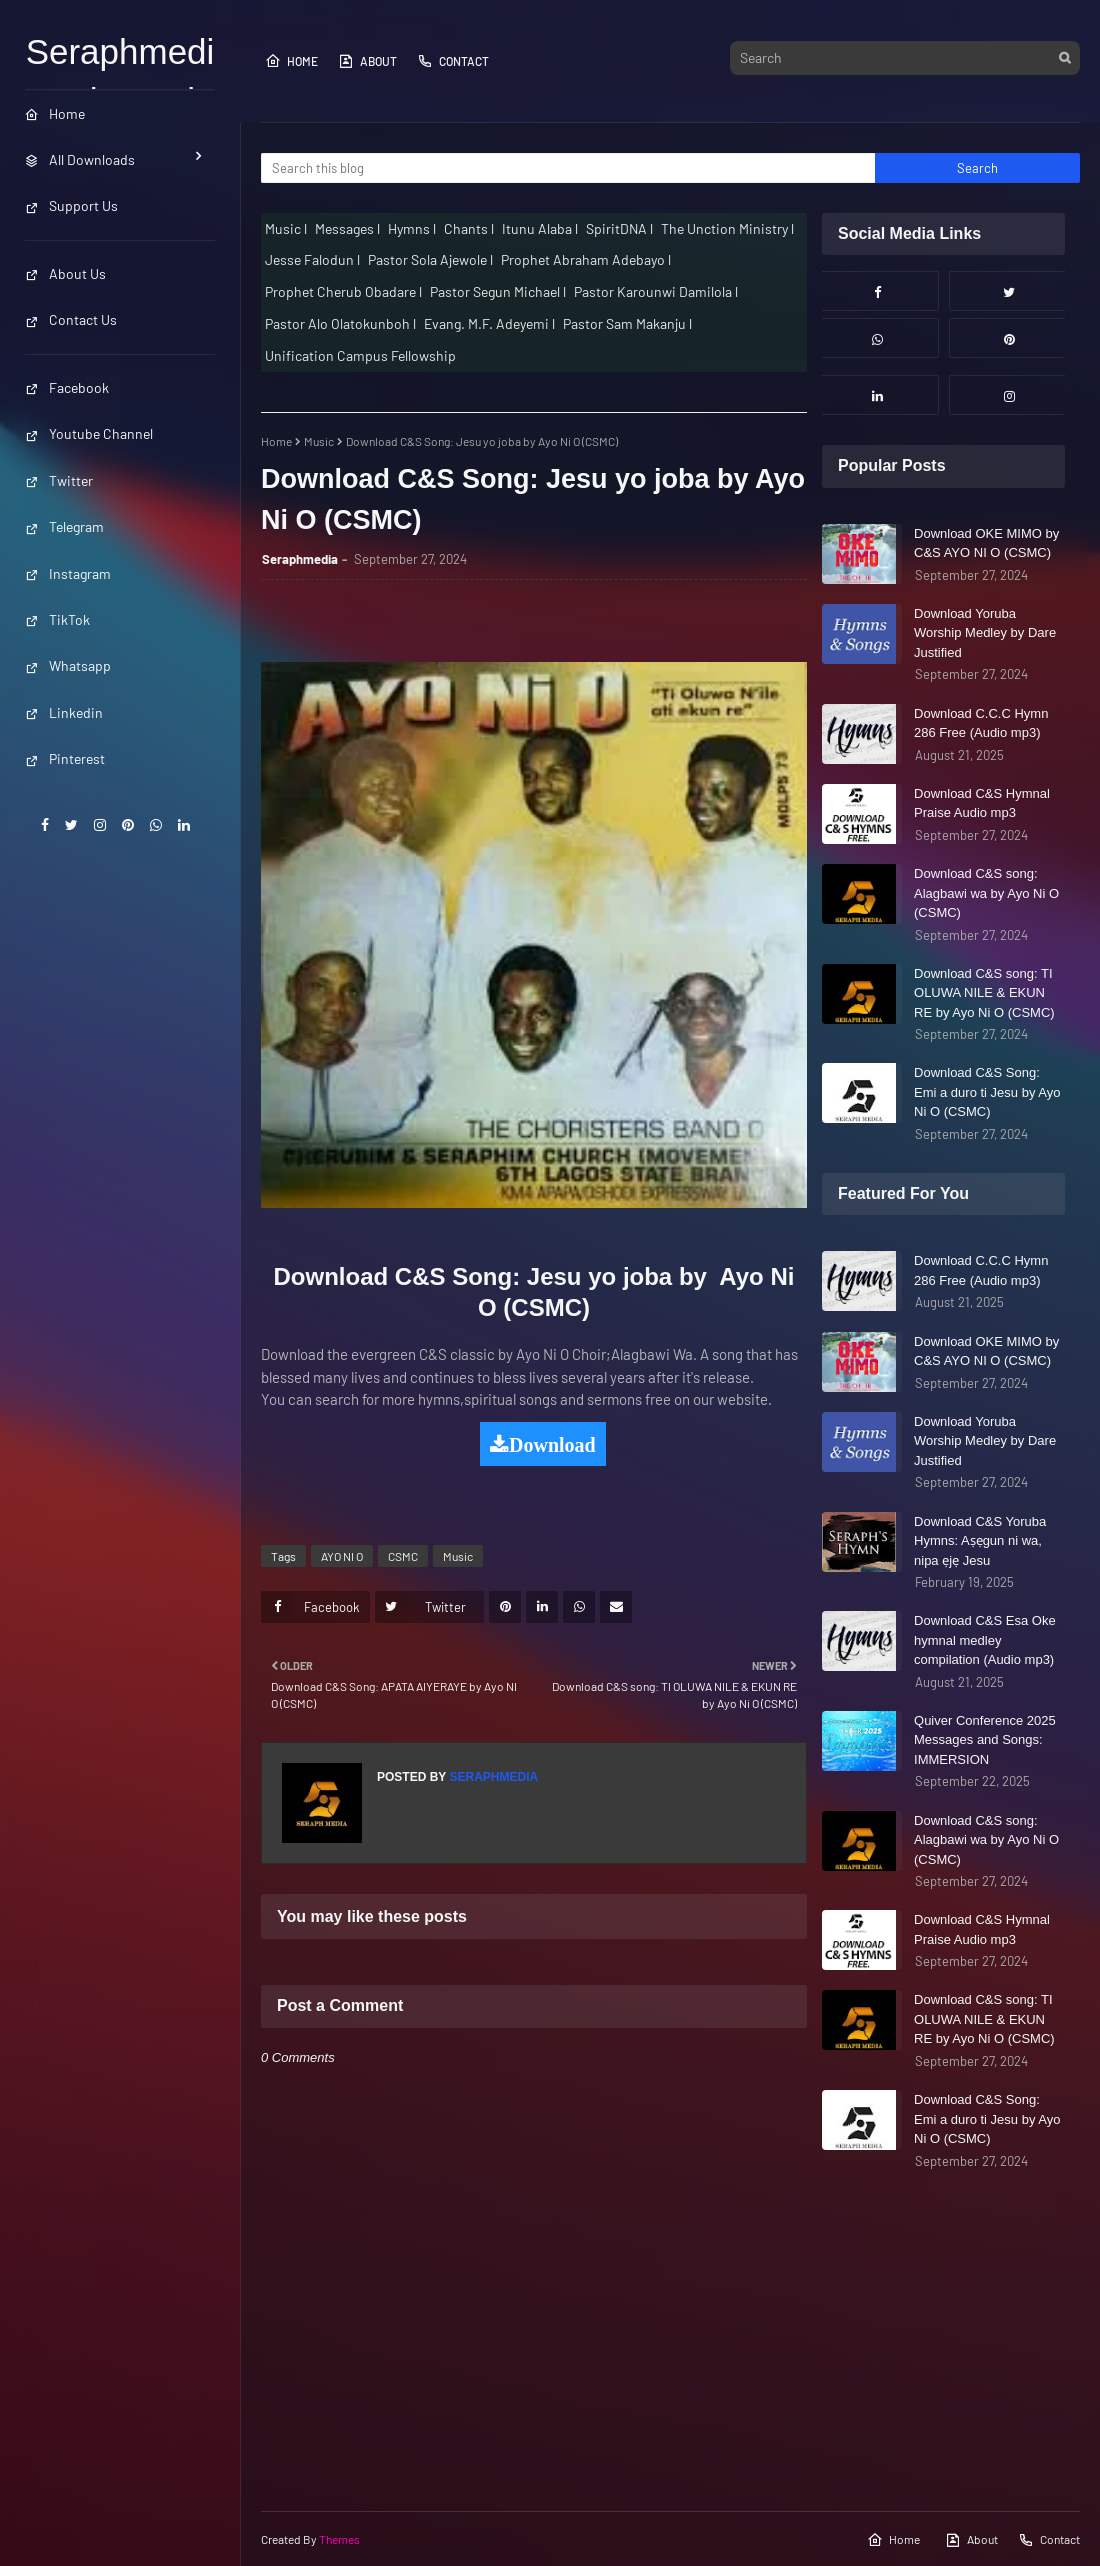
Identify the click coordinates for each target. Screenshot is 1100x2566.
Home (291, 61)
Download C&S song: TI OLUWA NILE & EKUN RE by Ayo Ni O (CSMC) (984, 993)
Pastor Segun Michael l (498, 291)
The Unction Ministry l (727, 228)
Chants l (469, 228)
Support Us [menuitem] (71, 205)
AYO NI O (342, 1556)
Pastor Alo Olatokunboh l (340, 323)
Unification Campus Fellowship (360, 355)
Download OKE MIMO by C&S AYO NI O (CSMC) (986, 543)
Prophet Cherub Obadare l (343, 291)
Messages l (347, 228)
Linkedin (64, 712)
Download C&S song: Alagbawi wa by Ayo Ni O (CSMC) (986, 893)
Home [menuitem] (55, 113)
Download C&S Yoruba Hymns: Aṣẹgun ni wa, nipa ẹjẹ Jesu (980, 1541)
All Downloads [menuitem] (80, 159)
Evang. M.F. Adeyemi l (489, 323)
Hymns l (412, 228)
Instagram (68, 573)
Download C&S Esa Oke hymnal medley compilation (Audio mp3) (985, 1640)
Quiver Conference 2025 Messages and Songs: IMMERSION (985, 1740)
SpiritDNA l (619, 228)
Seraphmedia (300, 559)
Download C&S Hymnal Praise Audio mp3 (982, 803)
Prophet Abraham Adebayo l (586, 259)
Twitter (59, 480)
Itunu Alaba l (540, 228)
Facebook (67, 387)
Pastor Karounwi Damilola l (656, 291)
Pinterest (65, 758)
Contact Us (71, 319)
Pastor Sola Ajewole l (430, 259)
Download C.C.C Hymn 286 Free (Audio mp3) (981, 723)
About (367, 61)
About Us (65, 273)
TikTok (57, 619)
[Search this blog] (568, 168)
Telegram (64, 526)
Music (319, 441)
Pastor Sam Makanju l (627, 323)
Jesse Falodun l (312, 259)
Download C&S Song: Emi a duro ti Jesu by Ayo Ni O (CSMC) (987, 1092)
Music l (286, 228)
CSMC (403, 1556)
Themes (339, 2539)
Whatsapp (68, 665)
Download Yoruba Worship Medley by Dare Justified (985, 633)
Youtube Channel (89, 433)
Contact (453, 61)
